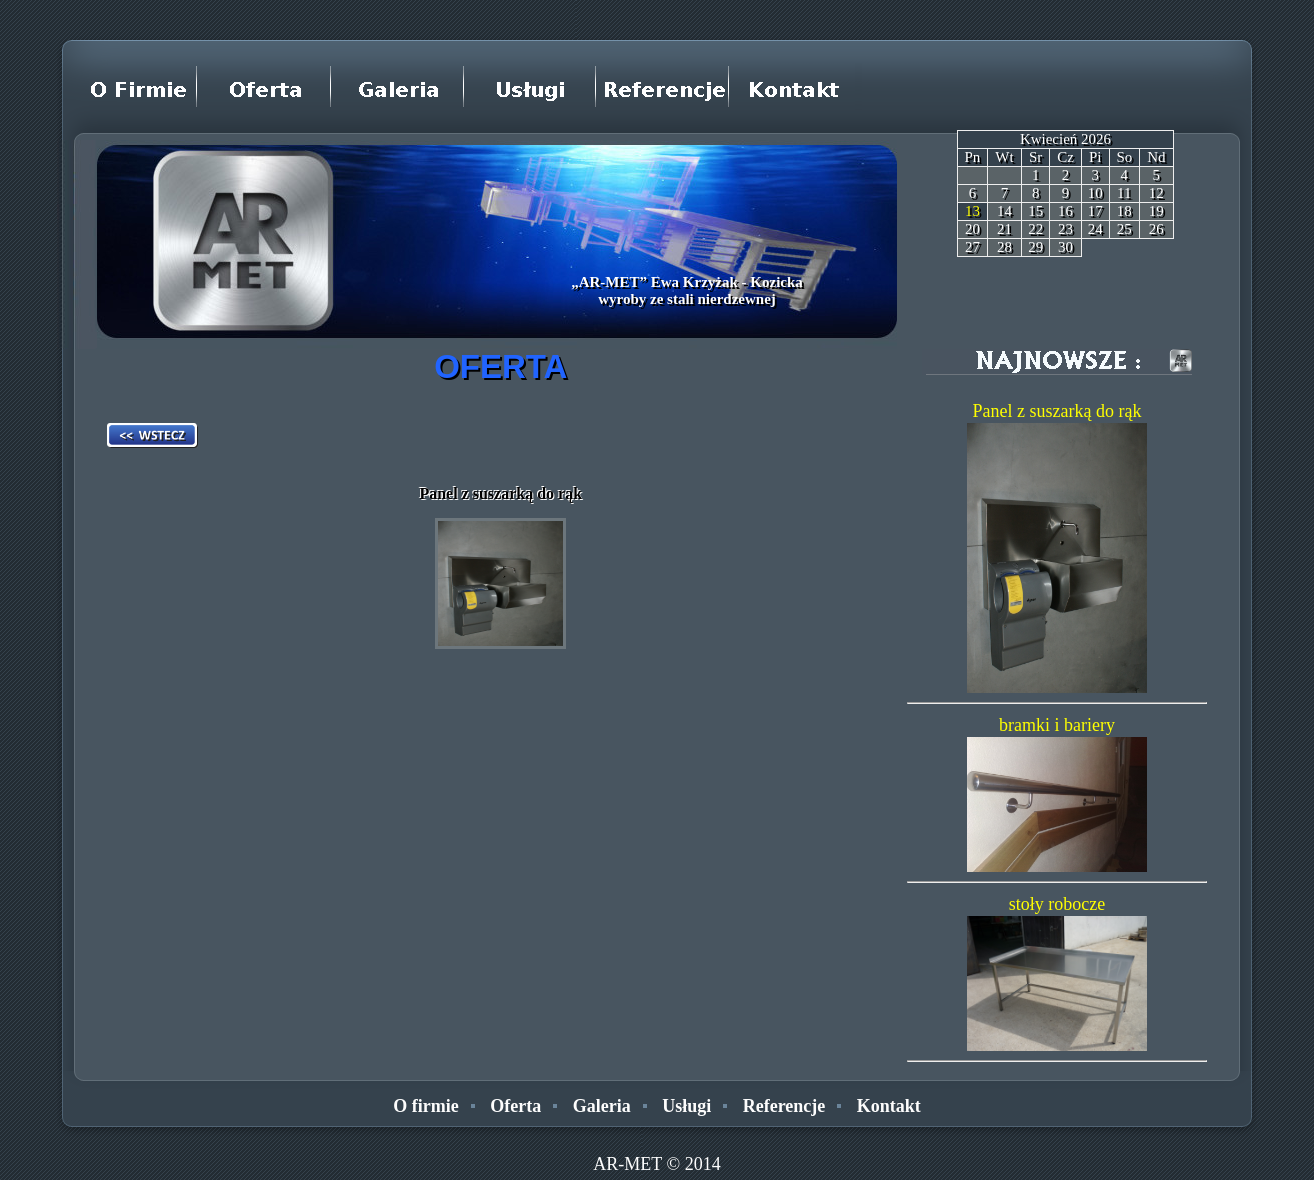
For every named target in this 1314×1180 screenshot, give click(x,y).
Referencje (784, 1106)
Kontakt (889, 1106)
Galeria (602, 1106)
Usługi (686, 1106)
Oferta (515, 1106)
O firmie (425, 1106)
